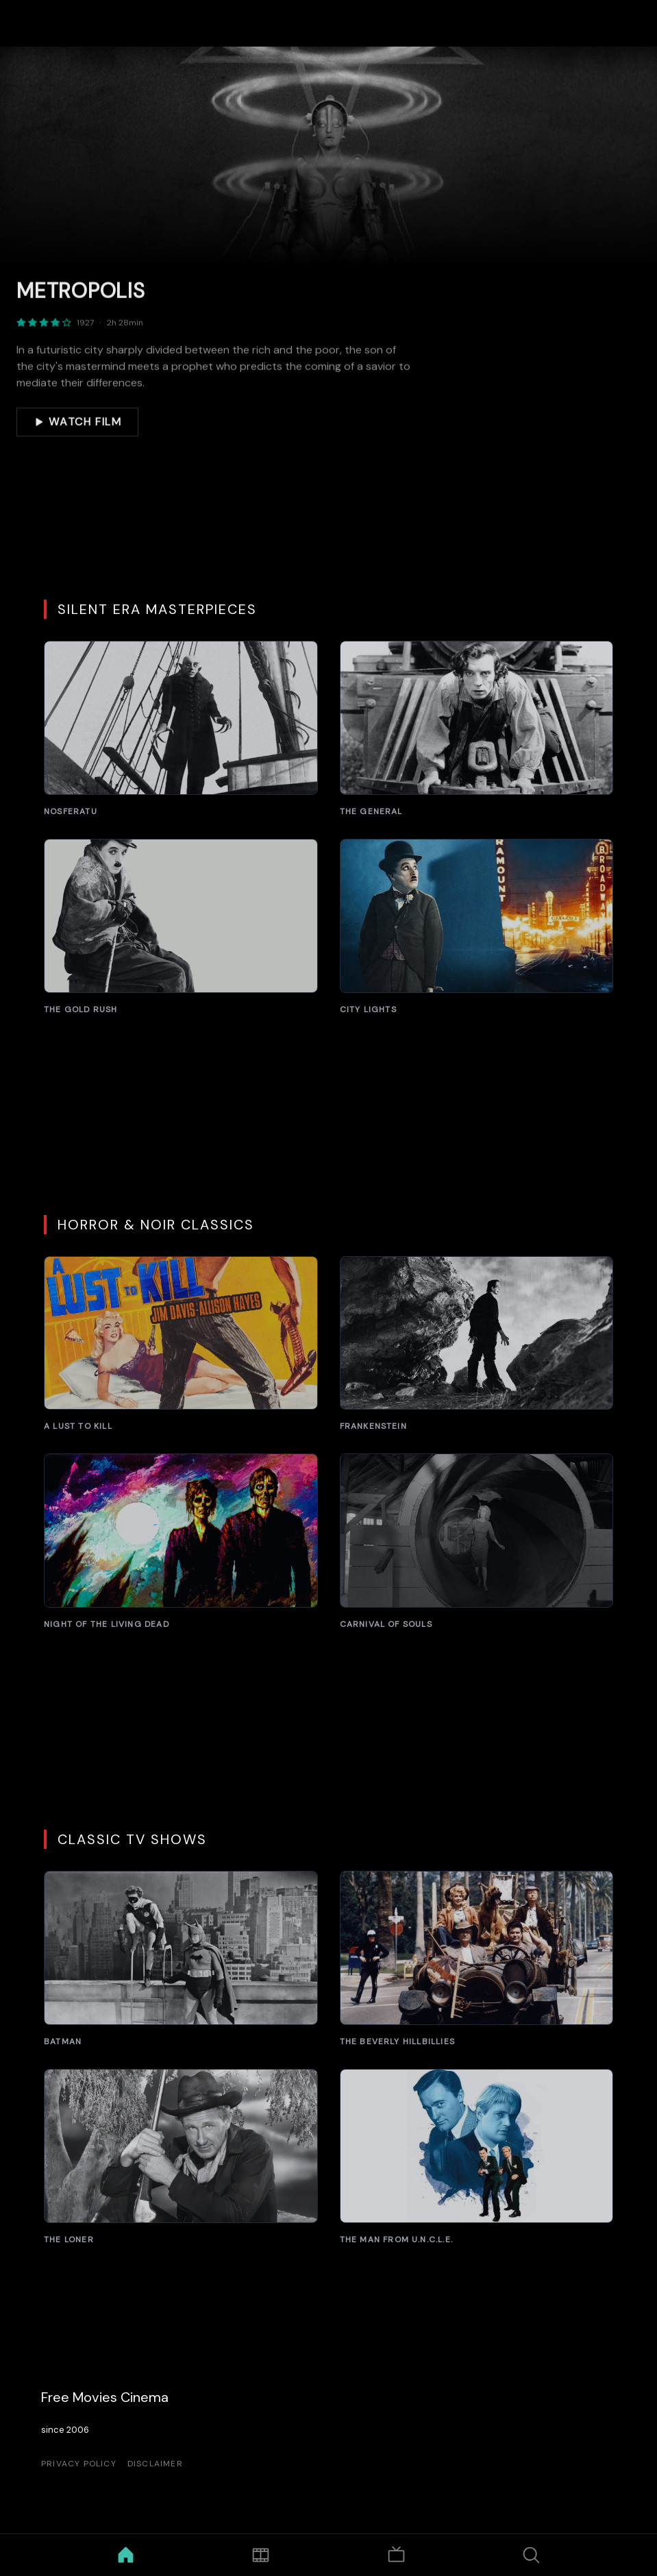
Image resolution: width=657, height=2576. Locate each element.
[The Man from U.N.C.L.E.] (477, 2157)
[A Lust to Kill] (181, 1344)
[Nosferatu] (181, 729)
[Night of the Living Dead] (181, 1541)
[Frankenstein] (477, 1344)
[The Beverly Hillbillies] (477, 1959)
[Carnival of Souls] (477, 1541)
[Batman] (181, 1959)
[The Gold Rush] (181, 927)
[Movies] (261, 2555)
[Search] (531, 2555)
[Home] (126, 2555)
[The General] (477, 729)
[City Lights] (477, 927)
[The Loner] (181, 2157)
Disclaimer (155, 2463)
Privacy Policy (78, 2463)
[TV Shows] (396, 2555)
